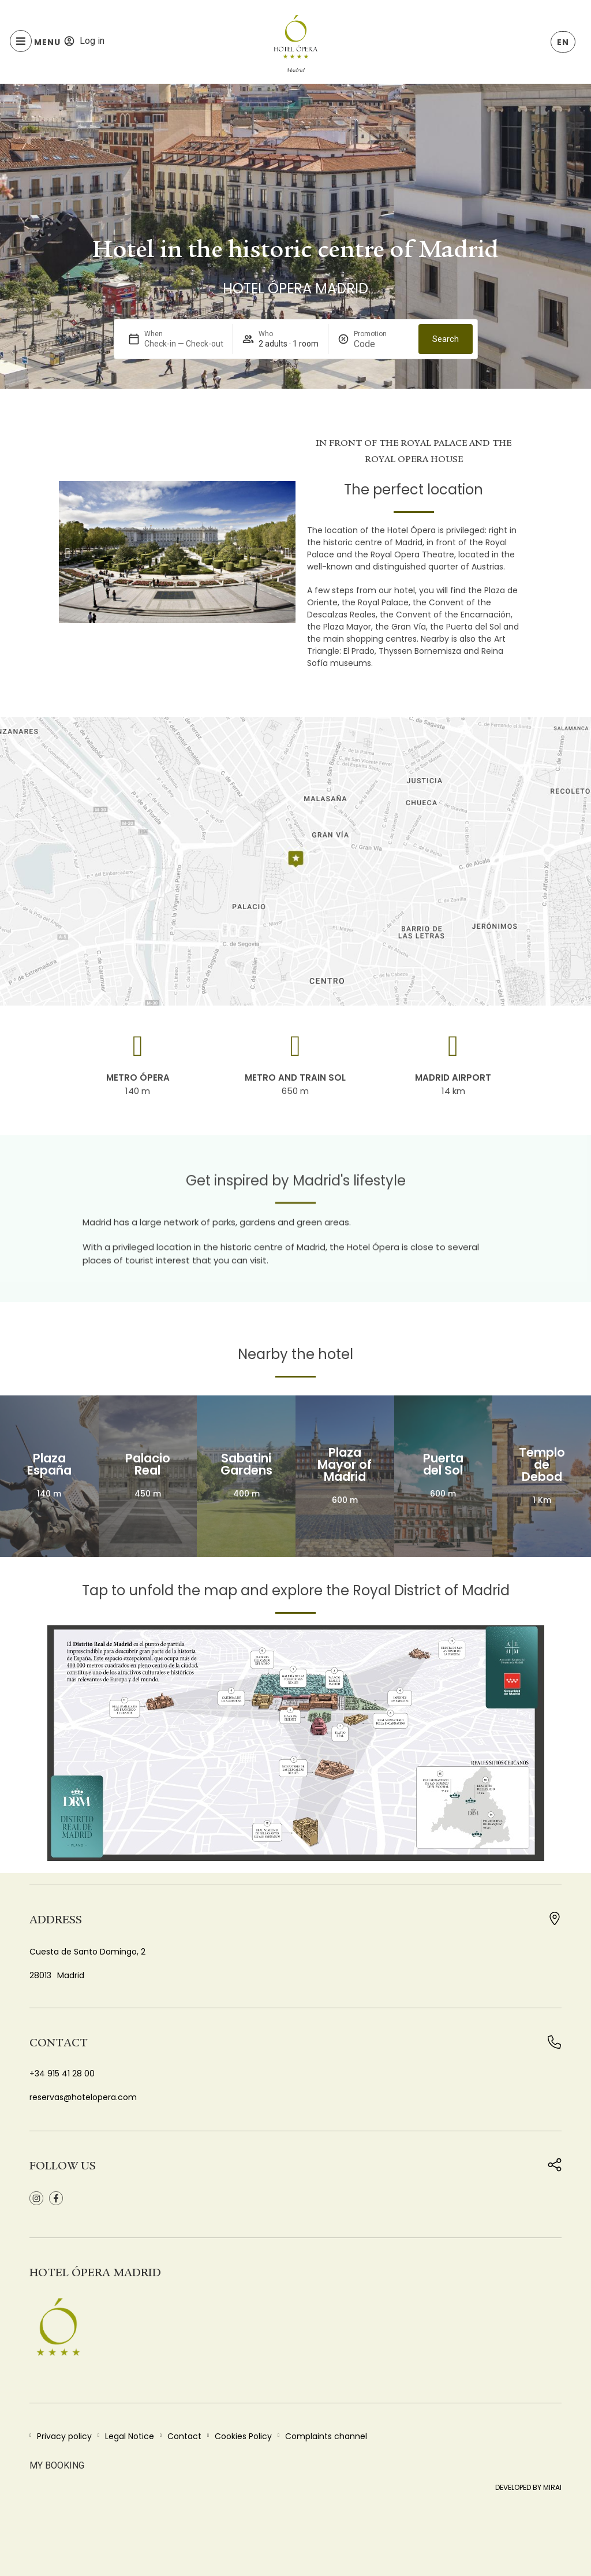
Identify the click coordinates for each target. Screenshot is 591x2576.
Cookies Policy (243, 2436)
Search (445, 339)
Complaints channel (326, 2436)
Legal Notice (129, 2436)
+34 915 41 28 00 (62, 2073)
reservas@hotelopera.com (83, 2097)
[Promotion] (381, 343)
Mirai (552, 2487)
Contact (184, 2436)
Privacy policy (64, 2436)
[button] (67, 553)
